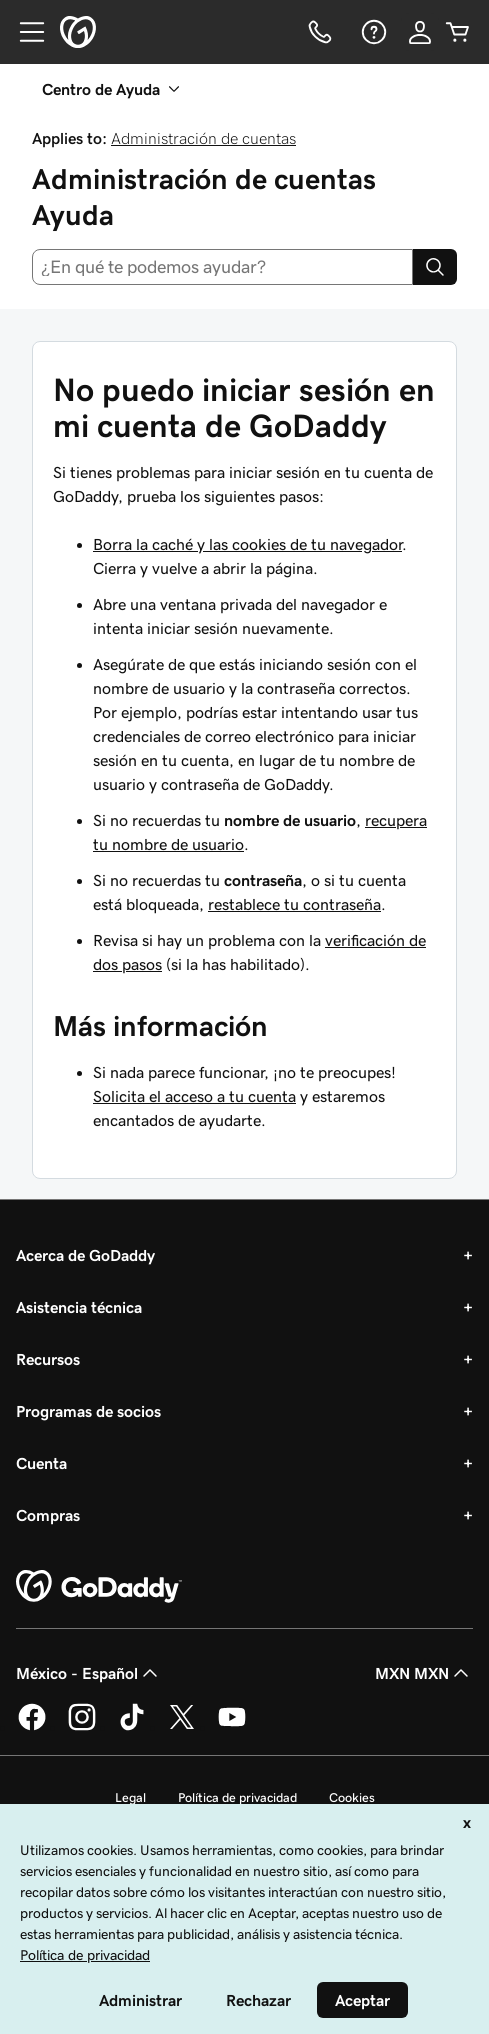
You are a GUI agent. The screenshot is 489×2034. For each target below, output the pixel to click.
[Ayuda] (372, 32)
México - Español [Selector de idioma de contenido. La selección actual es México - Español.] (89, 1673)
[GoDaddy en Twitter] (182, 1727)
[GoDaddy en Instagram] (82, 1727)
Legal (130, 1797)
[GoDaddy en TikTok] (132, 1727)
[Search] (435, 267)
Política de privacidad (237, 1797)
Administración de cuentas (203, 138)
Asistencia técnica (79, 1307)
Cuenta (41, 1463)
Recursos (48, 1359)
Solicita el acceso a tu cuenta (194, 1096)
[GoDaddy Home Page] (99, 1587)
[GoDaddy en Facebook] (32, 1727)
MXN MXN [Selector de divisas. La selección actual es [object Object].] (424, 1673)
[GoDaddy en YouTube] (232, 1727)
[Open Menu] (24, 32)
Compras (48, 1515)
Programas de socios (88, 1411)
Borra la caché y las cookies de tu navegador (247, 544)
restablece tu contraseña (294, 904)
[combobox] (222, 267)
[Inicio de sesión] (420, 32)
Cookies (352, 1797)
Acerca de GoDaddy (85, 1255)
